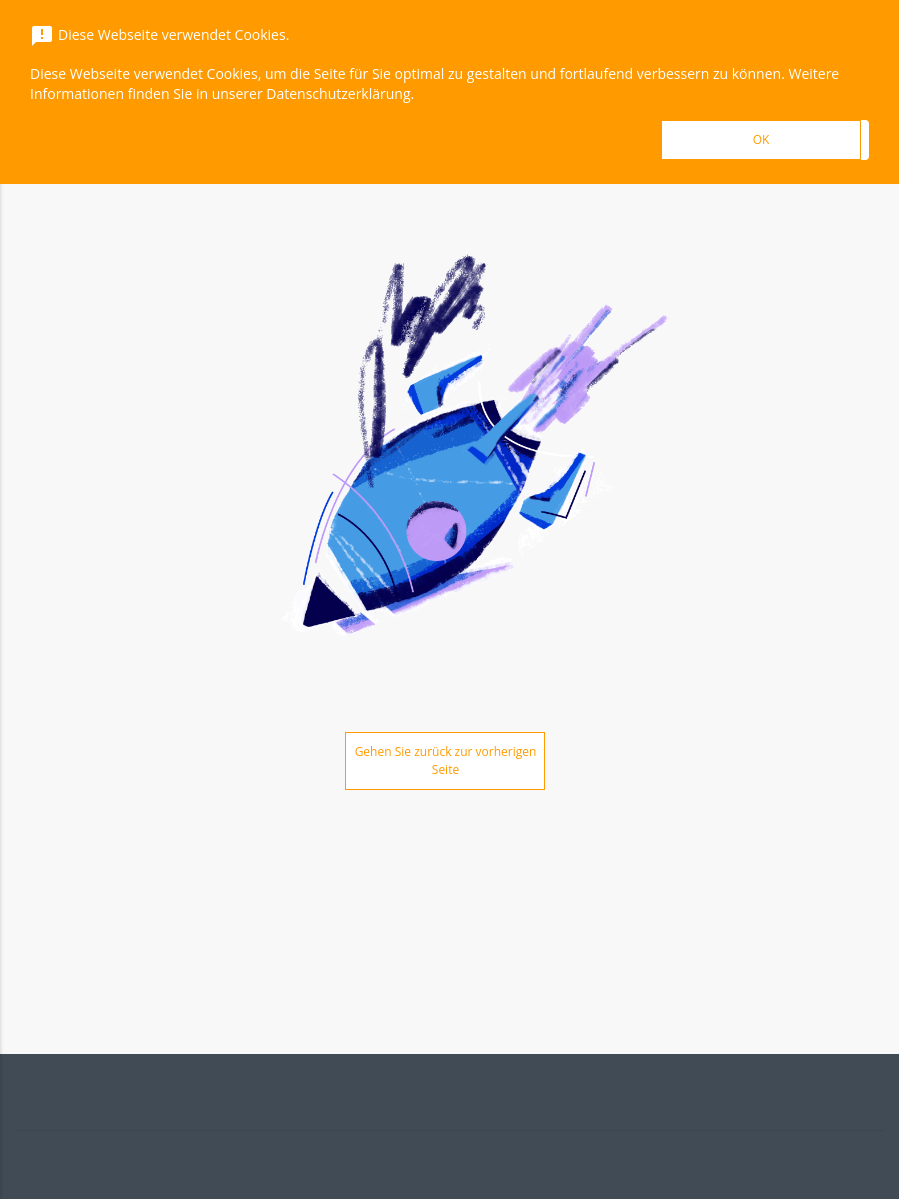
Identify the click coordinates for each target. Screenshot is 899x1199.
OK (761, 139)
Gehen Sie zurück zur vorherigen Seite (446, 760)
